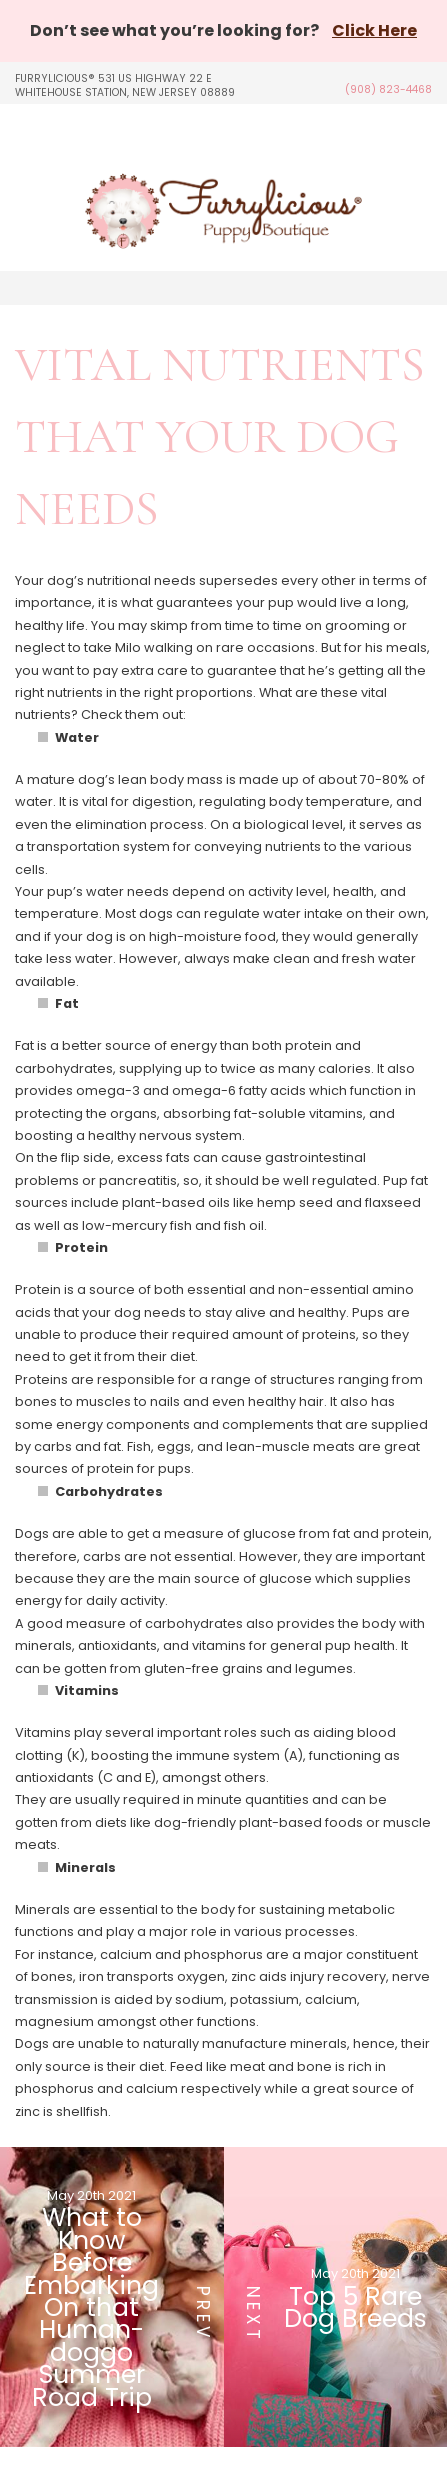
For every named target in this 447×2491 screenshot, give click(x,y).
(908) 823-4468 (388, 89)
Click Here (374, 30)
